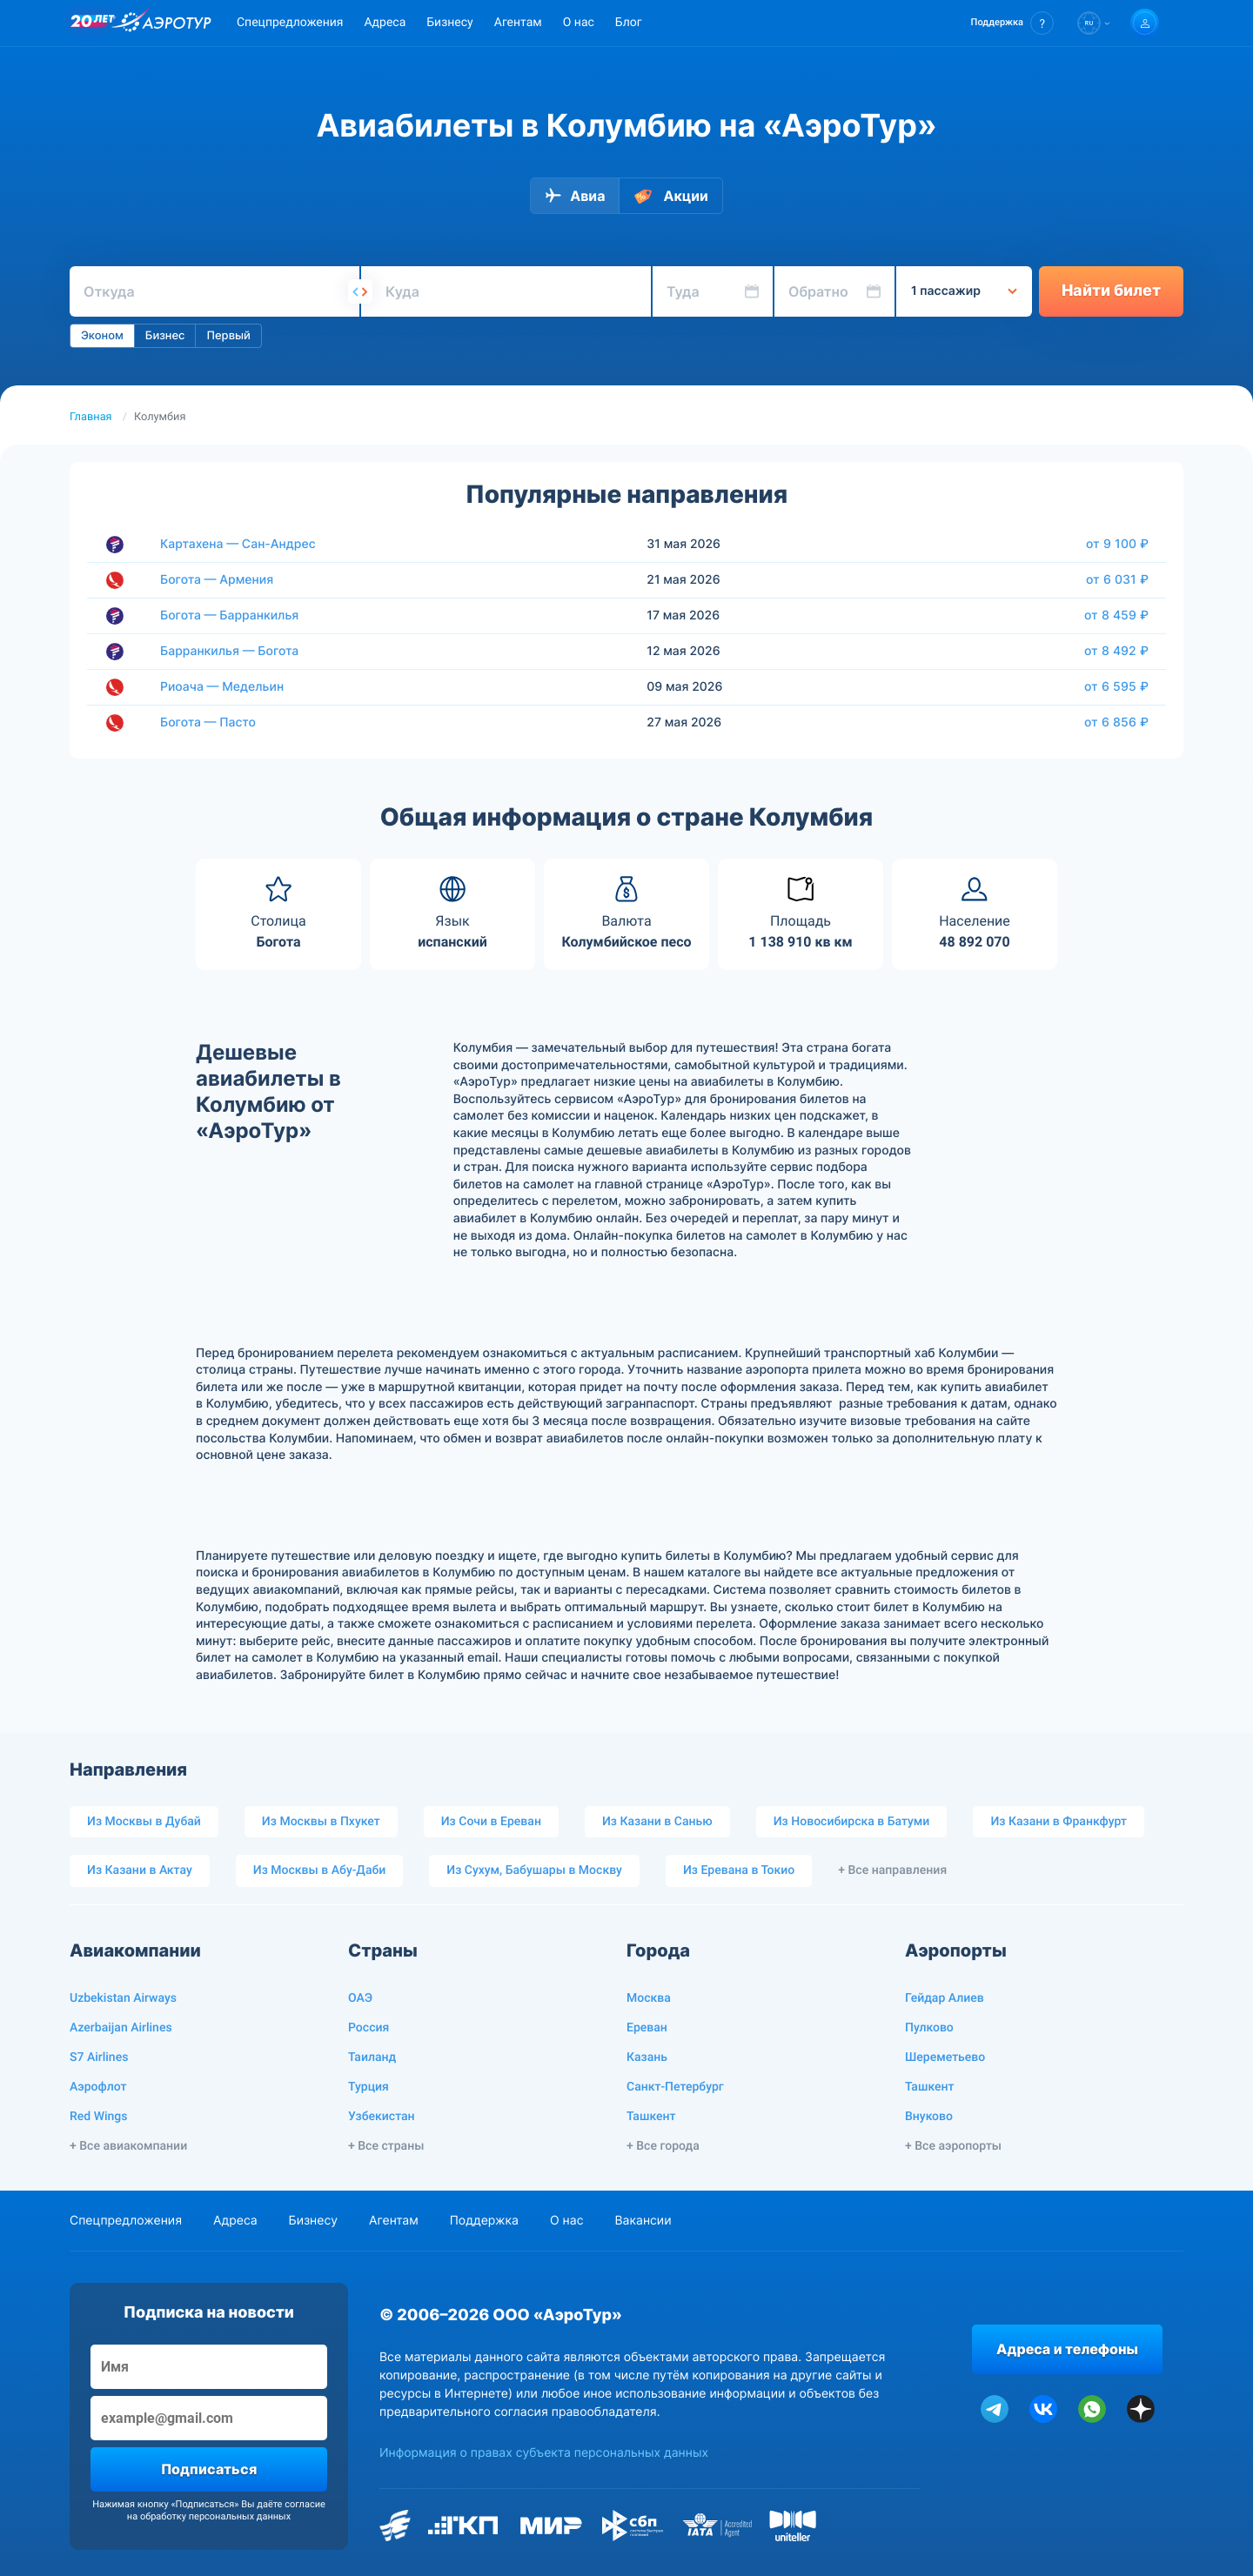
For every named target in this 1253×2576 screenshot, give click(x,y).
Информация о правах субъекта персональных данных (543, 2453)
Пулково (929, 2028)
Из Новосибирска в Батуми (852, 1822)
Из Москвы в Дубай (144, 1822)
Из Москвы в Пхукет (321, 1822)
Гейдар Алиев (944, 1998)
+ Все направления (892, 1870)
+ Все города (663, 2146)
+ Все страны (386, 2146)
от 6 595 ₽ (1116, 686)
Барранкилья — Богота (229, 651)
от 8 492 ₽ (1116, 651)
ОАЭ (360, 1998)
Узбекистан (381, 2117)
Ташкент (651, 2117)
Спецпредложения (290, 23)
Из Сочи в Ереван (491, 1822)
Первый (228, 336)
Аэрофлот (98, 2087)
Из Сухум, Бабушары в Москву (534, 1870)
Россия (368, 2028)
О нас (578, 23)
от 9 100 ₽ (1117, 544)
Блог (628, 23)
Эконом (102, 336)
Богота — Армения (216, 579)
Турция (368, 2087)
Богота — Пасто (208, 722)
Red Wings (98, 2117)
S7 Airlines (99, 2057)
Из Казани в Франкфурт (1058, 1822)
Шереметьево (945, 2057)
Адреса (384, 23)
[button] (1012, 23)
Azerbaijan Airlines (121, 2028)
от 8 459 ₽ (1116, 615)
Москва (648, 1998)
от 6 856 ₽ (1116, 722)
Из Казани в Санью (657, 1822)
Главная (91, 417)
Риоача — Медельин (222, 686)
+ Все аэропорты (953, 2146)
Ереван (646, 2028)
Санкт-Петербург (675, 2087)
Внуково (929, 2117)
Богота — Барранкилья (229, 615)
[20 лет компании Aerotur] (92, 23)
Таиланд (372, 2057)
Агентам (518, 23)
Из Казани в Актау (139, 1870)
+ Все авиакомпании (128, 2146)
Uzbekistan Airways (123, 1998)
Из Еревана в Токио (738, 1870)
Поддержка (484, 2220)
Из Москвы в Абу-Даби (319, 1870)
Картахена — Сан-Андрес (238, 544)
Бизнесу (449, 23)
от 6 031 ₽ (1117, 579)
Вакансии (642, 2220)
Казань (646, 2057)
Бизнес (165, 336)
